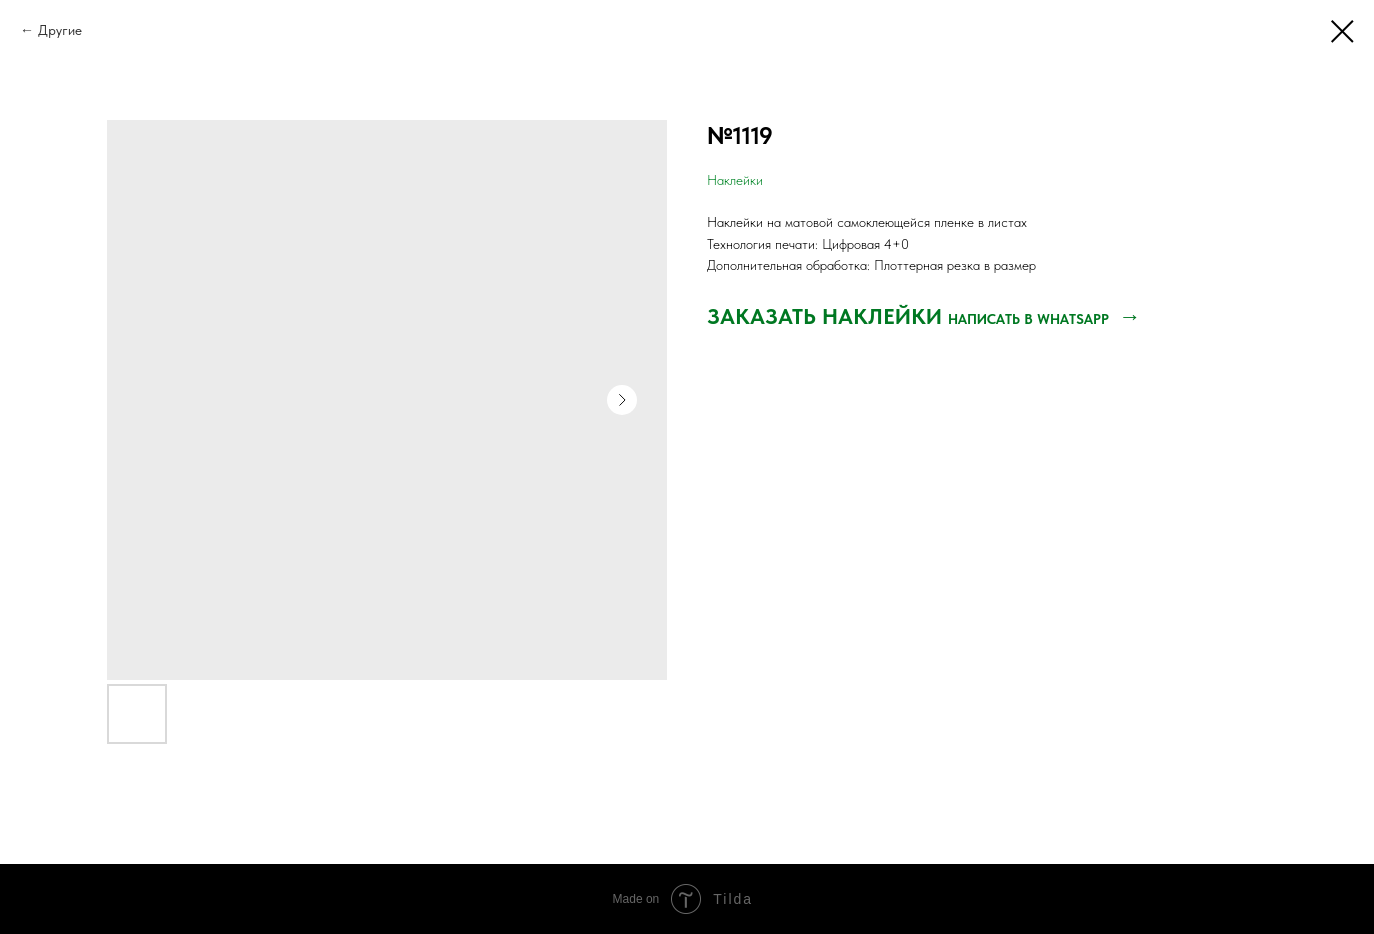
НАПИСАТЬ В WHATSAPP (1030, 319)
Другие (60, 30)
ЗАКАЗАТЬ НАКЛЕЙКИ (827, 316)
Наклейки (735, 180)
